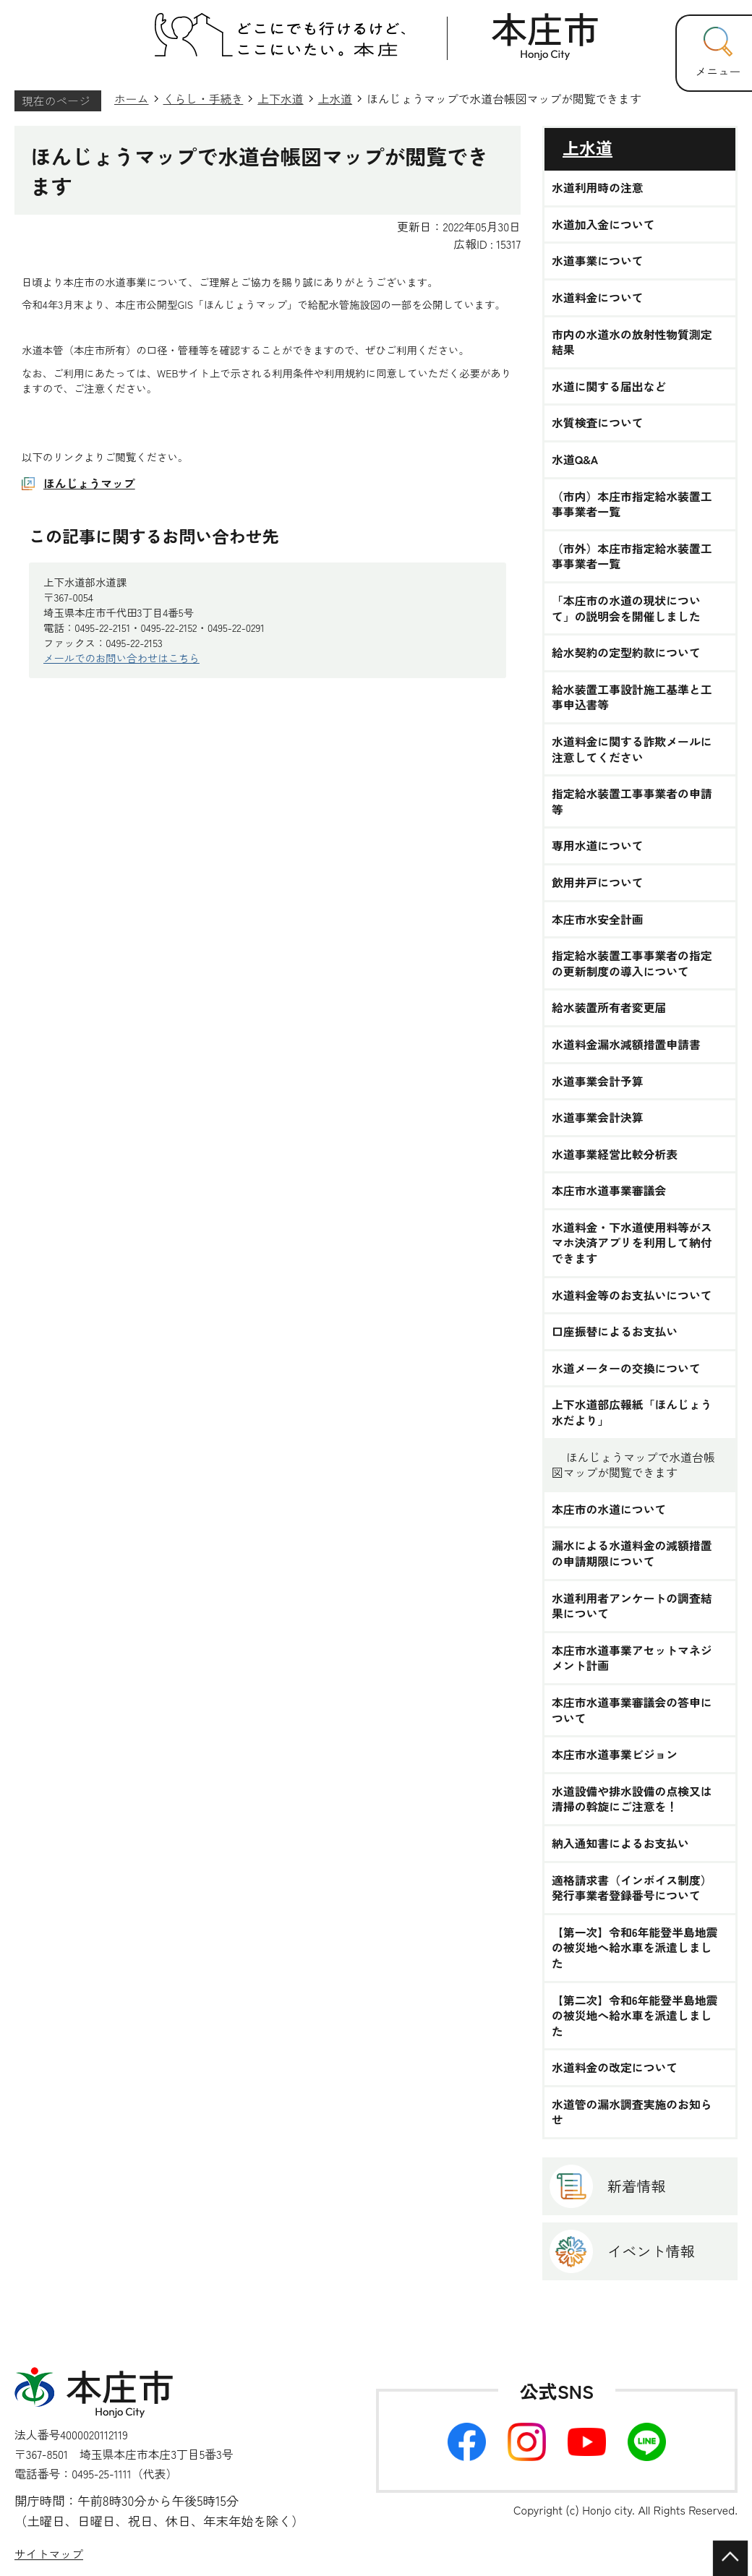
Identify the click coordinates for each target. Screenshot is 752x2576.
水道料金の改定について (615, 2068)
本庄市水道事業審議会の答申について (632, 1710)
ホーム (131, 98)
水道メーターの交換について (626, 1369)
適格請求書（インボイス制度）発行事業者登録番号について (632, 1888)
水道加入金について (603, 225)
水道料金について (598, 298)
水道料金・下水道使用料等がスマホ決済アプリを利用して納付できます (632, 1243)
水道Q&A (575, 460)
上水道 (335, 98)
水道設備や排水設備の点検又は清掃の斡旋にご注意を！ (632, 1799)
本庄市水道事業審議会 (609, 1191)
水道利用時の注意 (598, 188)
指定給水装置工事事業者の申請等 (632, 801)
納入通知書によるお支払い (620, 1844)
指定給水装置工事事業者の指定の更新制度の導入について (632, 963)
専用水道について (598, 846)
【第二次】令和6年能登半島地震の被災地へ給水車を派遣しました (634, 2016)
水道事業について (598, 261)
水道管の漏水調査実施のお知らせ (632, 2112)
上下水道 (280, 98)
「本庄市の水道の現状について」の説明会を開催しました (626, 608)
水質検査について (598, 423)
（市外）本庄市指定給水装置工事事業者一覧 (632, 556)
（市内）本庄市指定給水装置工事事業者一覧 (632, 504)
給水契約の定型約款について (626, 653)
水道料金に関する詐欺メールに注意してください (632, 749)
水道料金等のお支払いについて (632, 1296)
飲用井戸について (598, 883)
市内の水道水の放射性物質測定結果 (632, 342)
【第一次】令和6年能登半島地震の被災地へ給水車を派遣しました (634, 1948)
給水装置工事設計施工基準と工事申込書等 (632, 697)
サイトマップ (48, 2554)
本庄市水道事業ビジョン (615, 1755)
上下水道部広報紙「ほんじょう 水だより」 (632, 1412)
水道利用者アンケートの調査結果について (632, 1606)
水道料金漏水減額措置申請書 (626, 1045)
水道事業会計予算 (598, 1082)
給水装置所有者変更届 (609, 1008)
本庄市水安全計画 (598, 920)
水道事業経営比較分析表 (615, 1155)
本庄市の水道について (609, 1510)
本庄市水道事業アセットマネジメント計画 (632, 1658)
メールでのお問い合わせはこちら (121, 657)
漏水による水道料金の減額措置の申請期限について (632, 1553)
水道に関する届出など (609, 387)
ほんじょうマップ (89, 483)
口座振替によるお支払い (615, 1332)
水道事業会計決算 (598, 1118)
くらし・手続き (203, 98)
